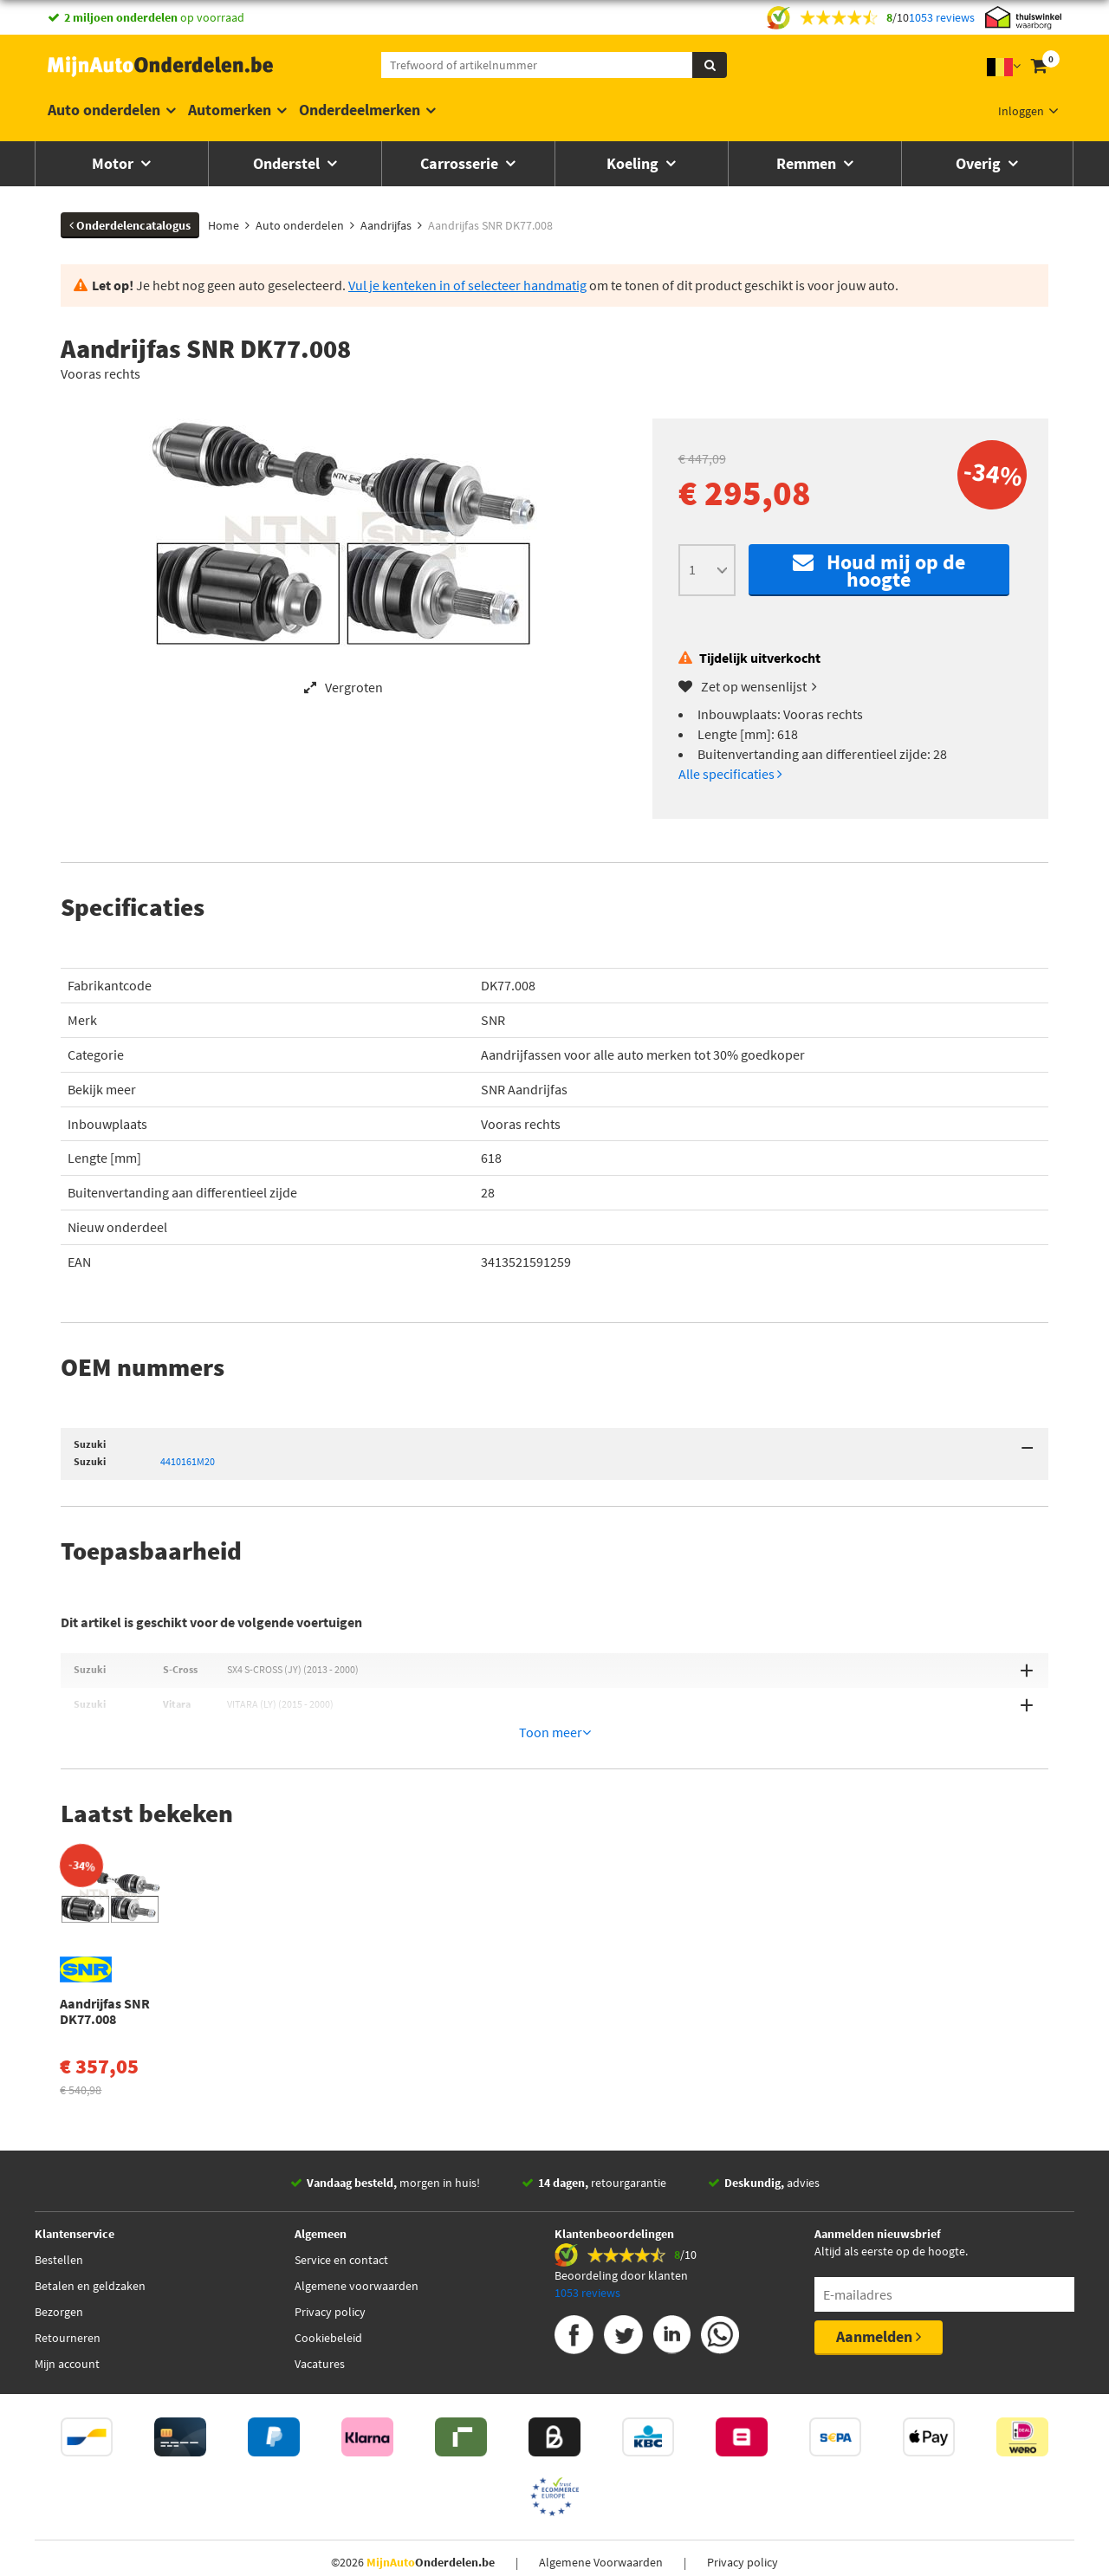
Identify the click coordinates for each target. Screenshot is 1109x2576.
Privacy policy (330, 2228)
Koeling (634, 163)
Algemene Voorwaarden (601, 2479)
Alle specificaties (730, 773)
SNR (493, 1019)
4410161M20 (187, 1461)
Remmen (808, 163)
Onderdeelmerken (359, 110)
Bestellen (59, 2176)
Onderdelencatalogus (130, 225)
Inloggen (1021, 111)
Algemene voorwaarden (356, 2202)
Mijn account (67, 2280)
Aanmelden (878, 2253)
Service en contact (341, 2176)
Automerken (229, 110)
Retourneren (68, 2254)
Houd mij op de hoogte (879, 570)
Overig (980, 163)
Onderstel (288, 163)
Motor (114, 163)
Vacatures (320, 2280)
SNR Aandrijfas (524, 1089)
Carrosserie (461, 163)
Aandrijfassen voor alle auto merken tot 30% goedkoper (643, 1054)
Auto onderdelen (104, 110)
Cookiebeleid (328, 2254)
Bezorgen (59, 2228)
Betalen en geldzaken (90, 2202)
